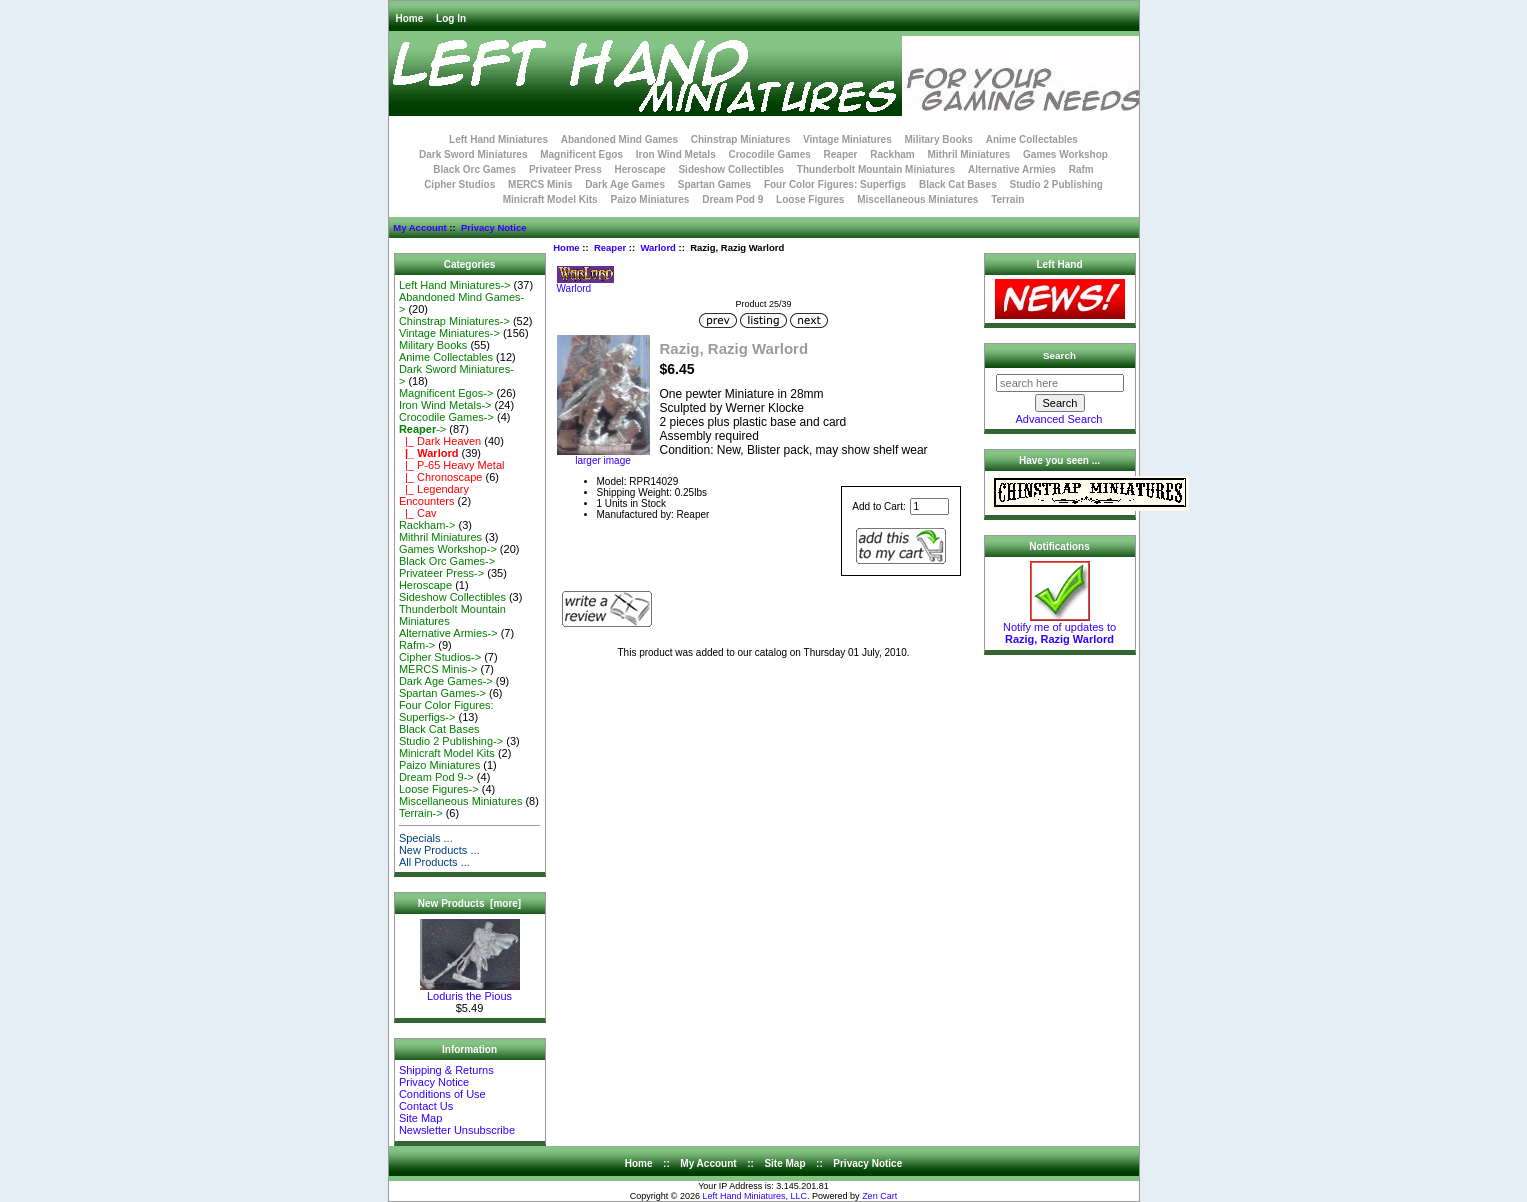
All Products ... (434, 862)
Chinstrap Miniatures (740, 139)
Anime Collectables (1032, 139)
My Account (419, 227)
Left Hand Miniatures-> (455, 285)
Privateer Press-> (441, 573)
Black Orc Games (474, 169)
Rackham (892, 154)
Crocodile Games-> (446, 417)
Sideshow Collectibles (731, 169)
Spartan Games (714, 184)
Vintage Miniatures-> (449, 333)
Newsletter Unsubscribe (457, 1130)
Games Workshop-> (448, 549)
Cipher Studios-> (440, 657)
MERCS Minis (540, 184)
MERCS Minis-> (438, 669)
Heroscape (640, 169)
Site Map (420, 1118)
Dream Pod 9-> (436, 777)
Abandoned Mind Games (619, 139)
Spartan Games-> (442, 693)
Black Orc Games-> (447, 561)
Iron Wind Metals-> (445, 405)
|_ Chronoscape (441, 477)
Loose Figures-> (439, 789)
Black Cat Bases (958, 184)
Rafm (1081, 169)
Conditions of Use (442, 1094)
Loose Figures (810, 199)
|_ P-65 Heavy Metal (452, 465)
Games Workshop (1065, 154)
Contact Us (426, 1106)
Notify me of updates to (1059, 628)
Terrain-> (421, 813)
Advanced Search (1059, 419)
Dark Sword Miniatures (473, 154)
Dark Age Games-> (446, 681)
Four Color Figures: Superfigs (835, 184)
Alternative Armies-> (448, 633)
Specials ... (426, 838)
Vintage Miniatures (847, 139)
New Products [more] (469, 903)
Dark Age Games (625, 184)
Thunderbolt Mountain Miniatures (876, 169)
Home (410, 18)
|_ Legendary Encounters (434, 495)
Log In (451, 18)
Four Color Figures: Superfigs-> (446, 711)
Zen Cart (879, 1196)
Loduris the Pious (470, 991)
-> (422, 429)
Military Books (939, 139)
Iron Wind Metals (676, 154)
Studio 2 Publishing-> (451, 741)
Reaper (610, 247)
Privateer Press (565, 169)
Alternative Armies (1012, 169)
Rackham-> (427, 525)
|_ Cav (418, 513)
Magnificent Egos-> (446, 393)
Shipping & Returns (446, 1070)
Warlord (658, 247)
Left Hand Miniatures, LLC (755, 1196)
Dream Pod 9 (732, 199)
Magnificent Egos (581, 154)
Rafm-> (417, 645)
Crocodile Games (770, 154)
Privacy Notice (493, 227)
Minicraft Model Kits (550, 199)
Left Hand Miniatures (498, 139)
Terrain (1007, 199)
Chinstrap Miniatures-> (454, 321)
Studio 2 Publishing (1056, 184)
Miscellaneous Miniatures (917, 199)
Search (1059, 355)
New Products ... (439, 850)
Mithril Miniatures (968, 154)
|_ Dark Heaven (440, 441)
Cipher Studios (459, 184)
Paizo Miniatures (649, 199)
